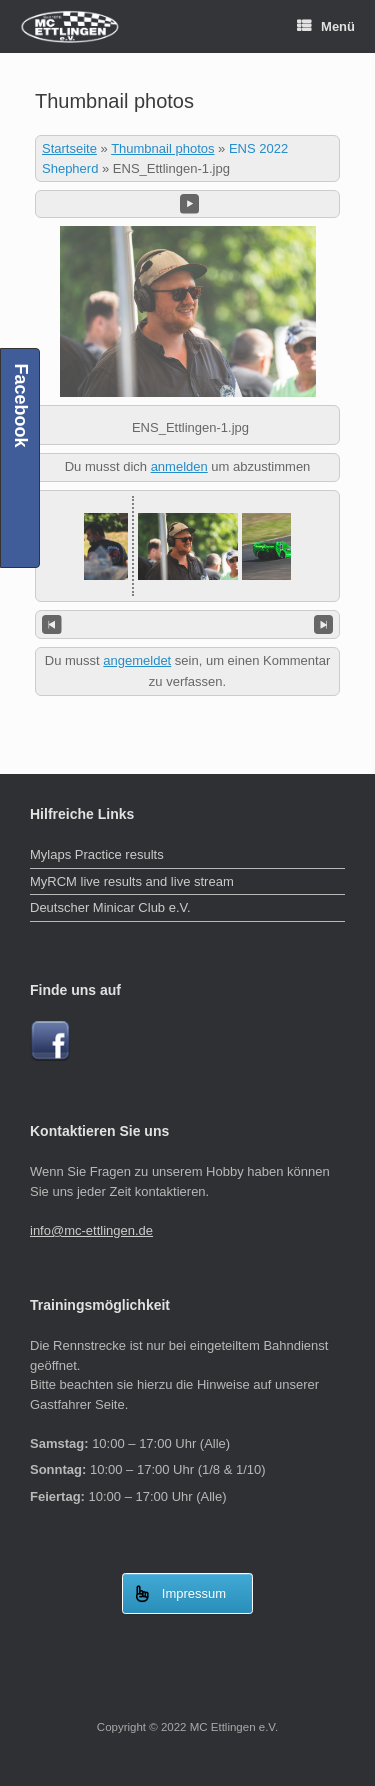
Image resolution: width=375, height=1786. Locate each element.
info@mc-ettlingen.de (91, 1230)
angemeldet (137, 660)
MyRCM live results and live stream (132, 881)
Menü (326, 26)
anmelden (179, 466)
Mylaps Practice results (97, 854)
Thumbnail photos (162, 148)
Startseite (69, 148)
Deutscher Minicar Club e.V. (110, 907)
